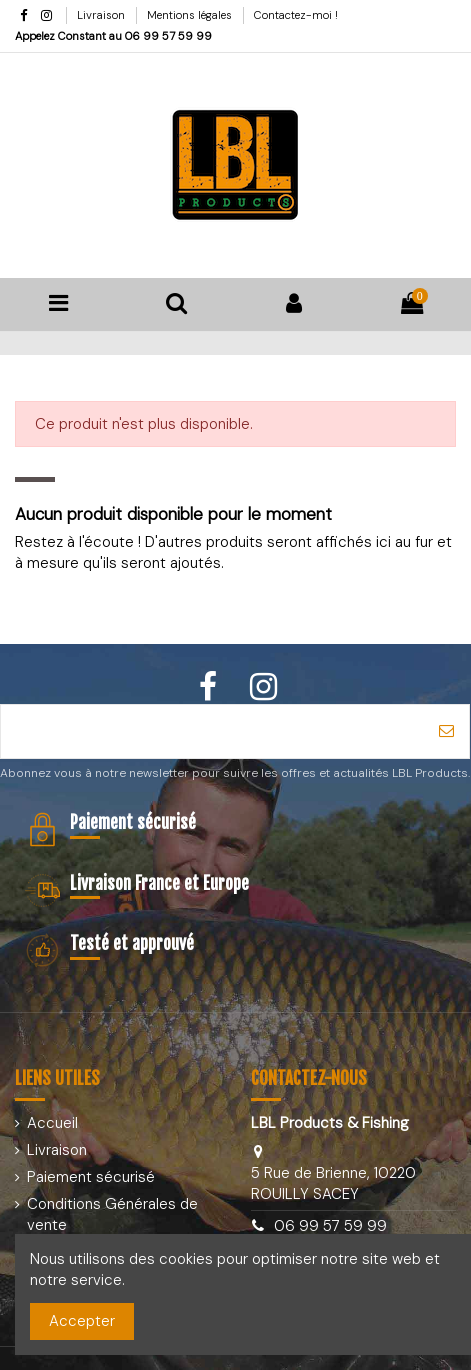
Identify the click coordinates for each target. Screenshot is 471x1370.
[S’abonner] (446, 731)
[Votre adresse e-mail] (212, 731)
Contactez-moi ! (296, 15)
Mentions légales (191, 15)
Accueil (52, 1123)
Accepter (82, 1321)
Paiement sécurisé (91, 1177)
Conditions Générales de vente (112, 1214)
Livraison (102, 15)
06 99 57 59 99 (168, 36)
